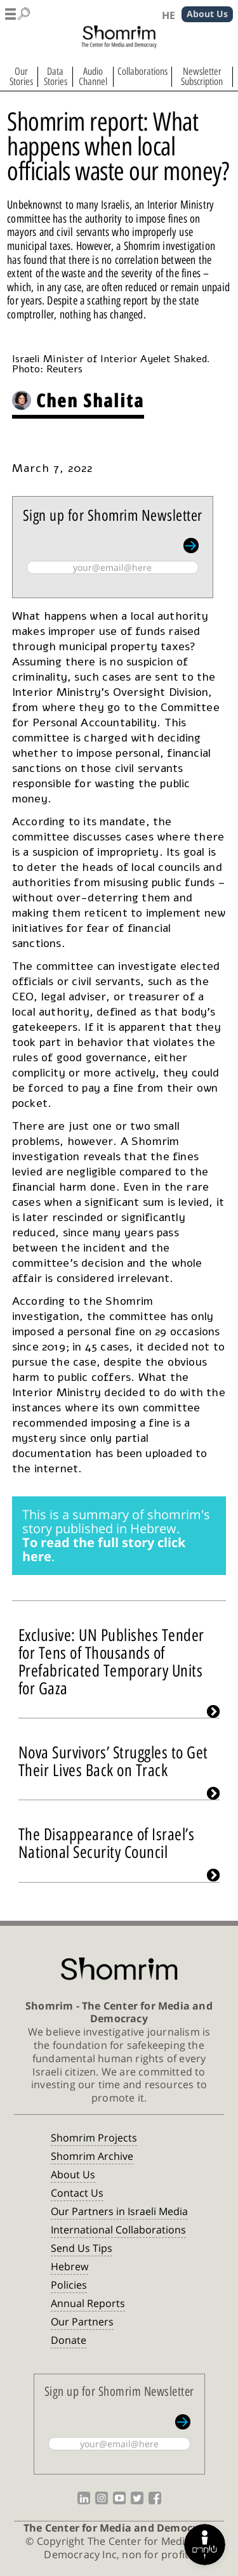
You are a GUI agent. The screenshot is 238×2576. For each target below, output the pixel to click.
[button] (17, 11)
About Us (73, 2174)
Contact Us (77, 2193)
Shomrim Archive (92, 2156)
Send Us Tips (81, 2248)
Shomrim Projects (94, 2138)
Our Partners (82, 2322)
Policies (69, 2285)
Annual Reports (88, 2303)
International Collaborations (118, 2230)
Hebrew (69, 2266)
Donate (68, 2340)
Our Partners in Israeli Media (119, 2211)
